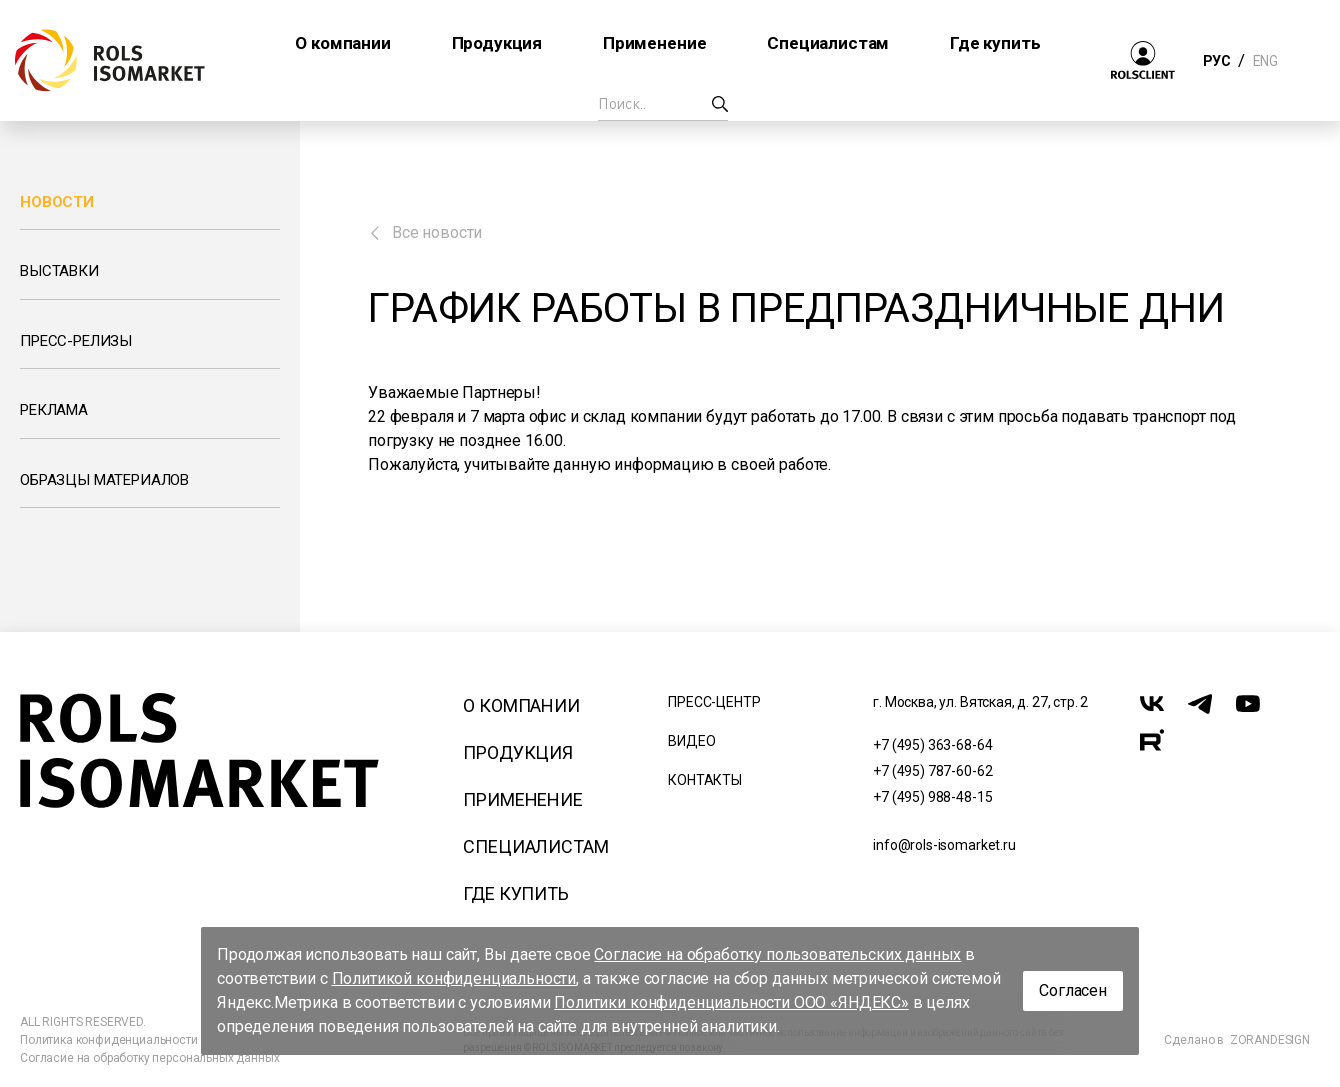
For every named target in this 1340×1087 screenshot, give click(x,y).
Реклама (54, 410)
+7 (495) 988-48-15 (932, 797)
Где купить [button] (995, 43)
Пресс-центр (714, 702)
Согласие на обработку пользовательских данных (777, 954)
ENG (1265, 61)
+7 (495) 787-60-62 (932, 771)
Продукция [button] (497, 43)
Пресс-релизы (76, 341)
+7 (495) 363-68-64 (932, 745)
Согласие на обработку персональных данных (149, 1058)
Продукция (518, 752)
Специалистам (535, 846)
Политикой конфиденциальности (454, 978)
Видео (691, 741)
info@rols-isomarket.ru (944, 845)
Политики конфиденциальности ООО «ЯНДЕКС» (731, 1002)
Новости (57, 202)
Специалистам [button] (828, 43)
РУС (1216, 61)
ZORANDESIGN (1270, 1040)
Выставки (59, 271)
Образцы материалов (104, 480)
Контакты (705, 780)
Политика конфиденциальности (109, 1040)
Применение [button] (654, 43)
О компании (521, 705)
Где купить (515, 893)
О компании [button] (342, 43)
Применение (522, 799)
